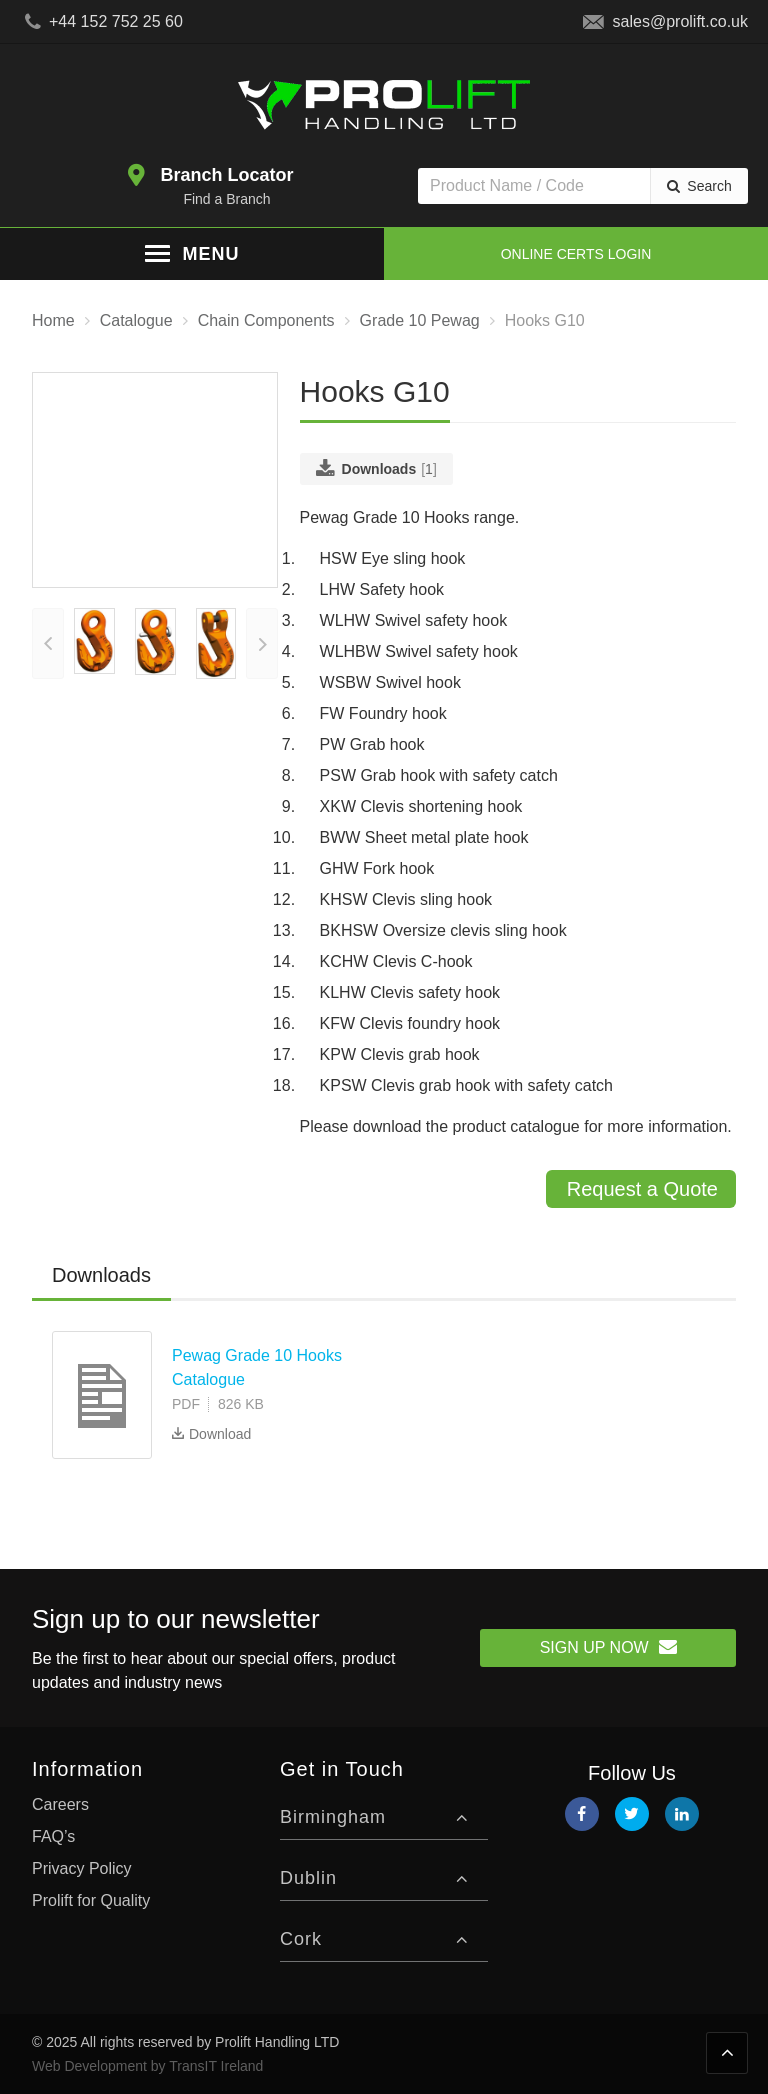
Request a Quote (642, 1189)
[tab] (101, 1276)
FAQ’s (53, 1836)
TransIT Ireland (216, 2066)
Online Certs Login (576, 254)
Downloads (101, 1275)
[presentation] (48, 673)
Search (709, 186)
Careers (60, 1804)
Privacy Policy (82, 1868)
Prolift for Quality (91, 1900)
